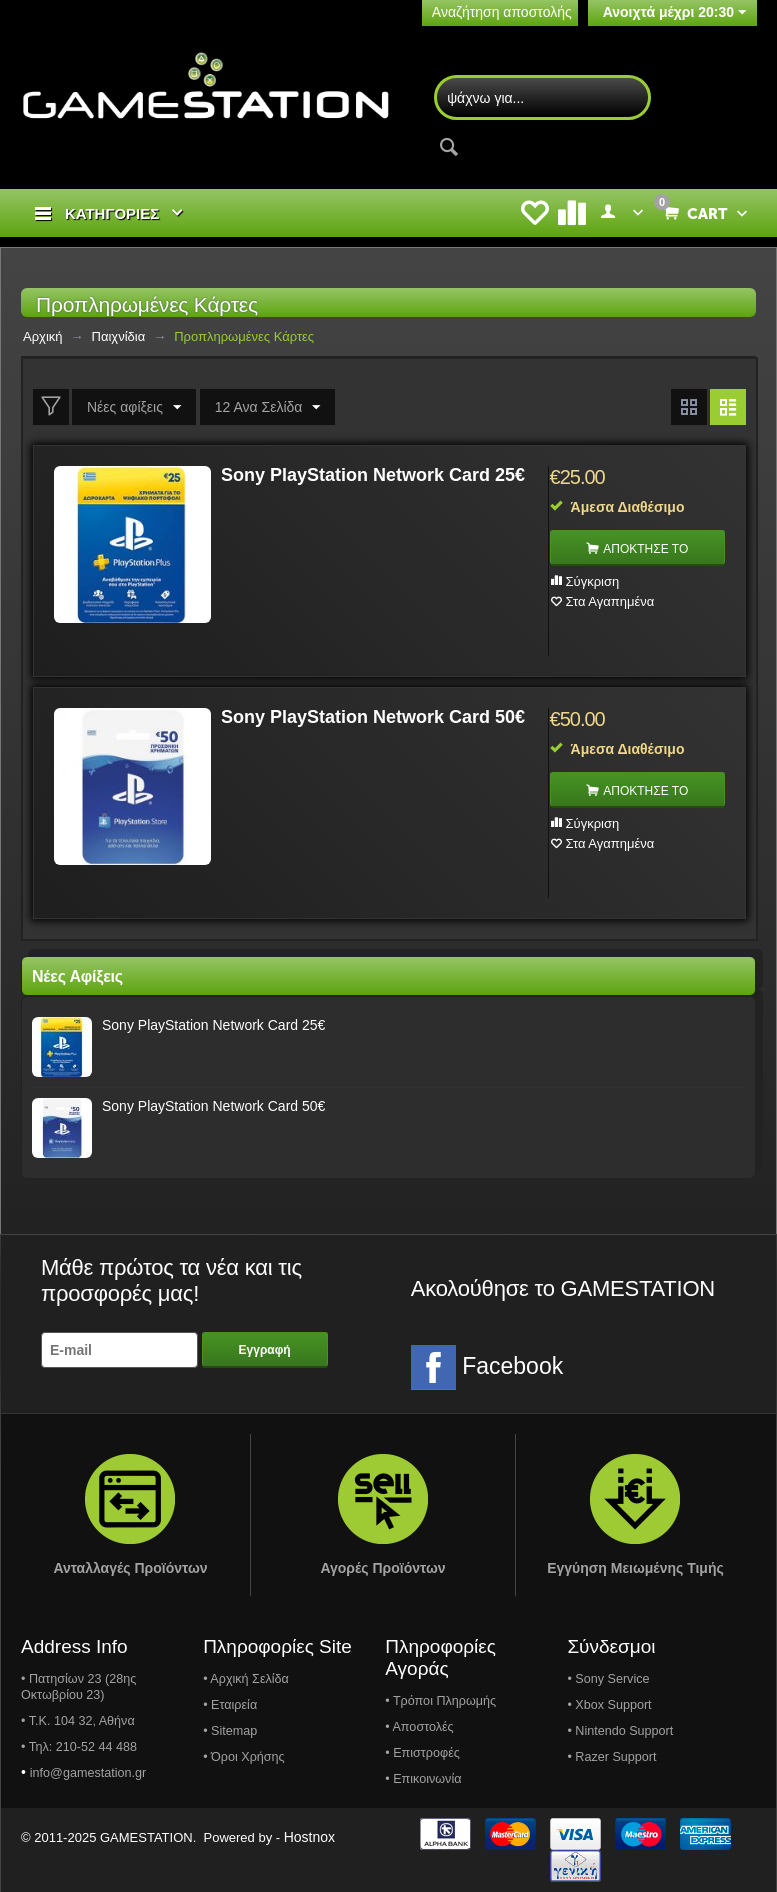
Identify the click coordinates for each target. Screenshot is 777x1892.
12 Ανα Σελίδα (268, 408)
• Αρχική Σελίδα (246, 1679)
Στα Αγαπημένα (610, 601)
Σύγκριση (593, 581)
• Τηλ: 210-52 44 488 (79, 1747)
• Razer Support (611, 1757)
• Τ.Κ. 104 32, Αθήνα (78, 1721)
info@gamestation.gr (88, 1773)
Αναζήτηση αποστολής (502, 12)
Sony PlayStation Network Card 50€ (373, 717)
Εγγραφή (265, 1350)
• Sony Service (608, 1679)
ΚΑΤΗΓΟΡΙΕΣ (112, 213)
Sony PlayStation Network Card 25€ (373, 475)
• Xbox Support (609, 1705)
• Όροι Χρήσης (244, 1757)
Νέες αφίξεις (134, 408)
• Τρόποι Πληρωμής (440, 1701)
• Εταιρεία (230, 1705)
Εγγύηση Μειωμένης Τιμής (635, 1568)
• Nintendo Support (620, 1731)
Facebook (487, 1367)
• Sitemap (230, 1731)
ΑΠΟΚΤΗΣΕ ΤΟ (645, 549)
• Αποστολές (419, 1727)
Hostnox (309, 1837)
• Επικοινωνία (423, 1779)
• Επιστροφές (422, 1753)
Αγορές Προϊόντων (382, 1568)
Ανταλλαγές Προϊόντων (130, 1568)
